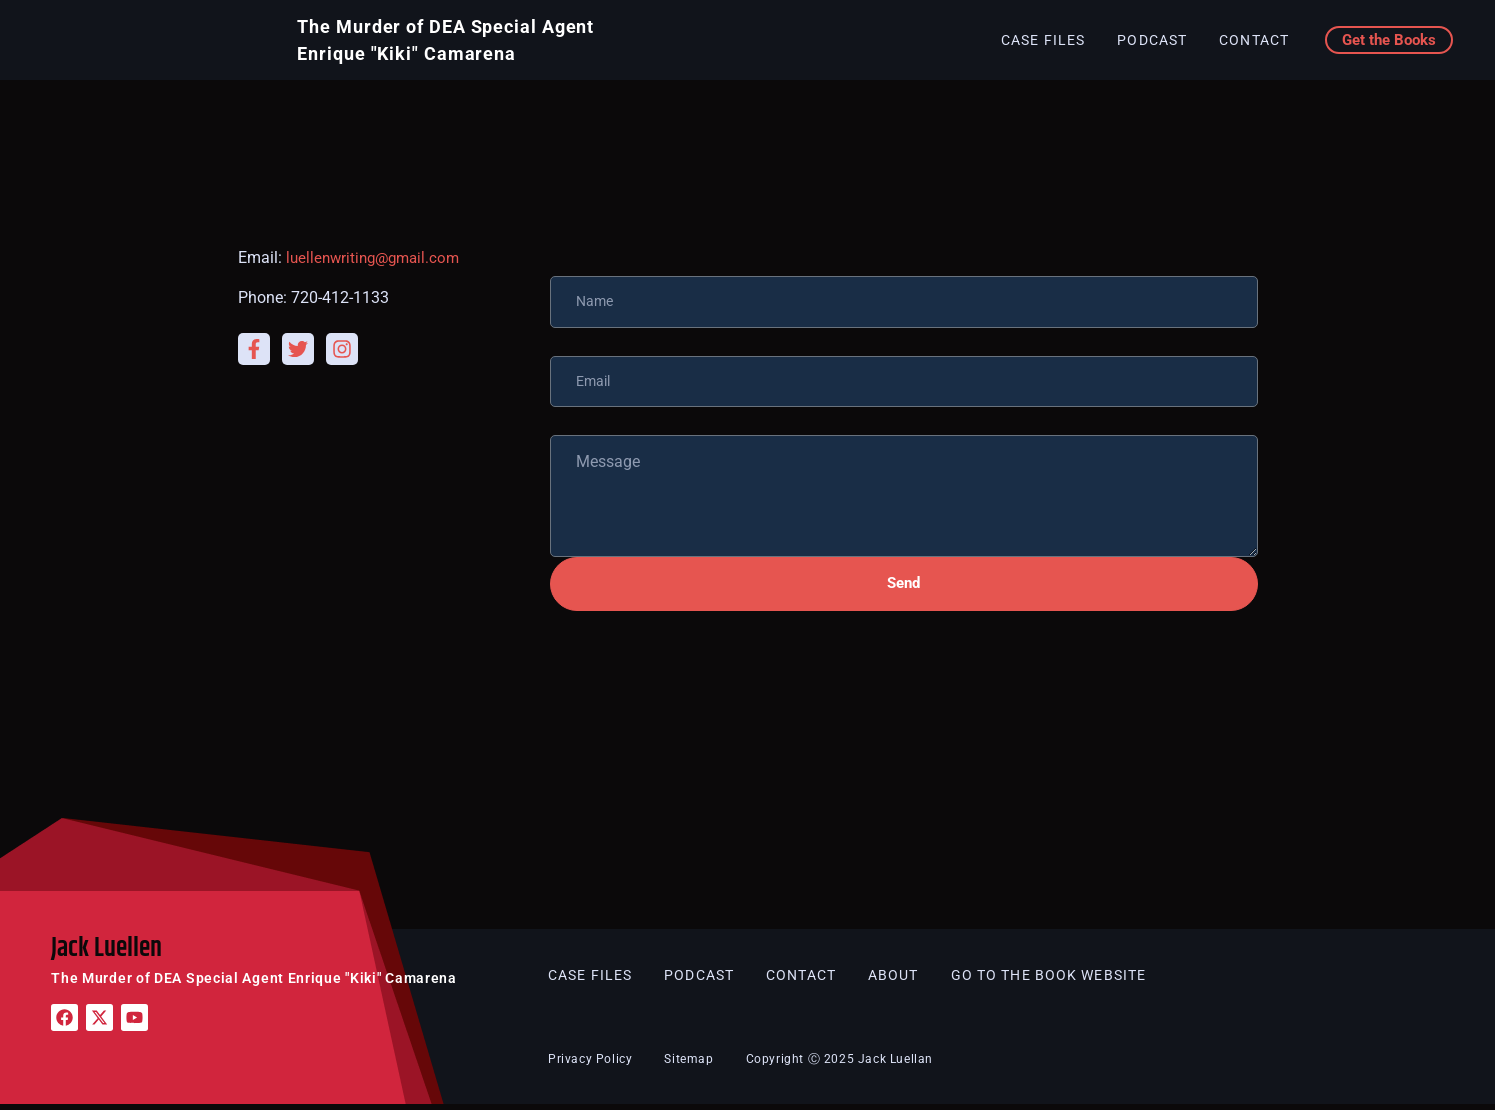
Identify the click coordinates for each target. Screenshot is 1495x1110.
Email (570, 337)
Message (582, 416)
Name (571, 257)
